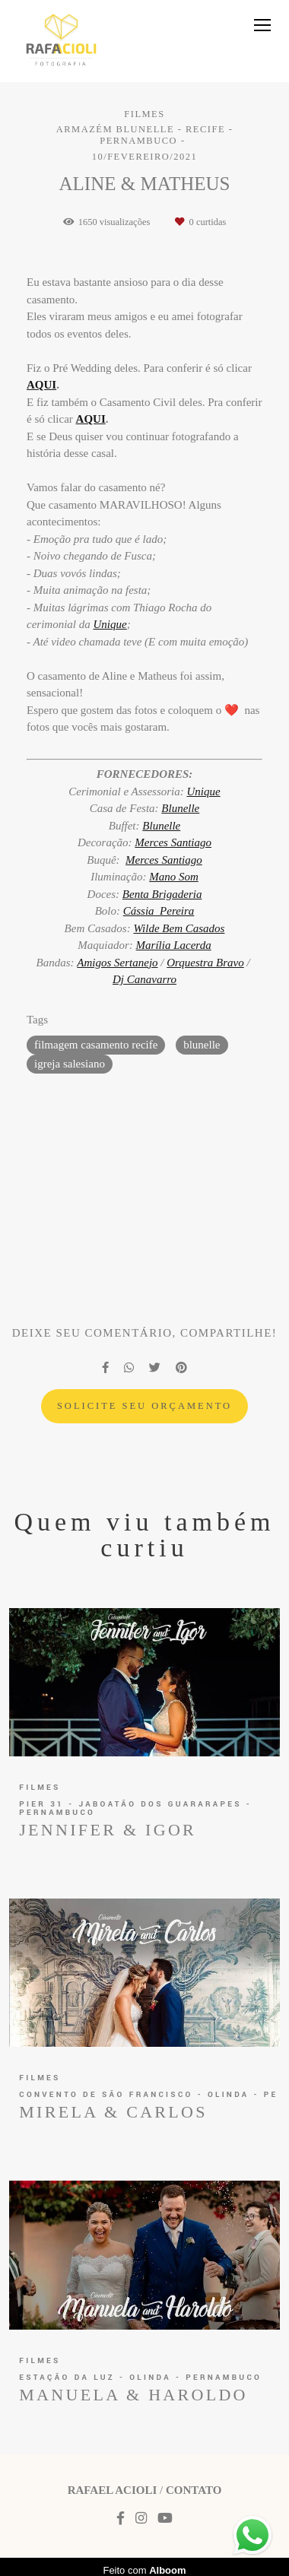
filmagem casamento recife (95, 1045)
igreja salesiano (69, 1064)
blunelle (201, 1045)
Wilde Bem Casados (178, 928)
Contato (193, 2490)
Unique (110, 624)
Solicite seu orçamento (144, 1406)
